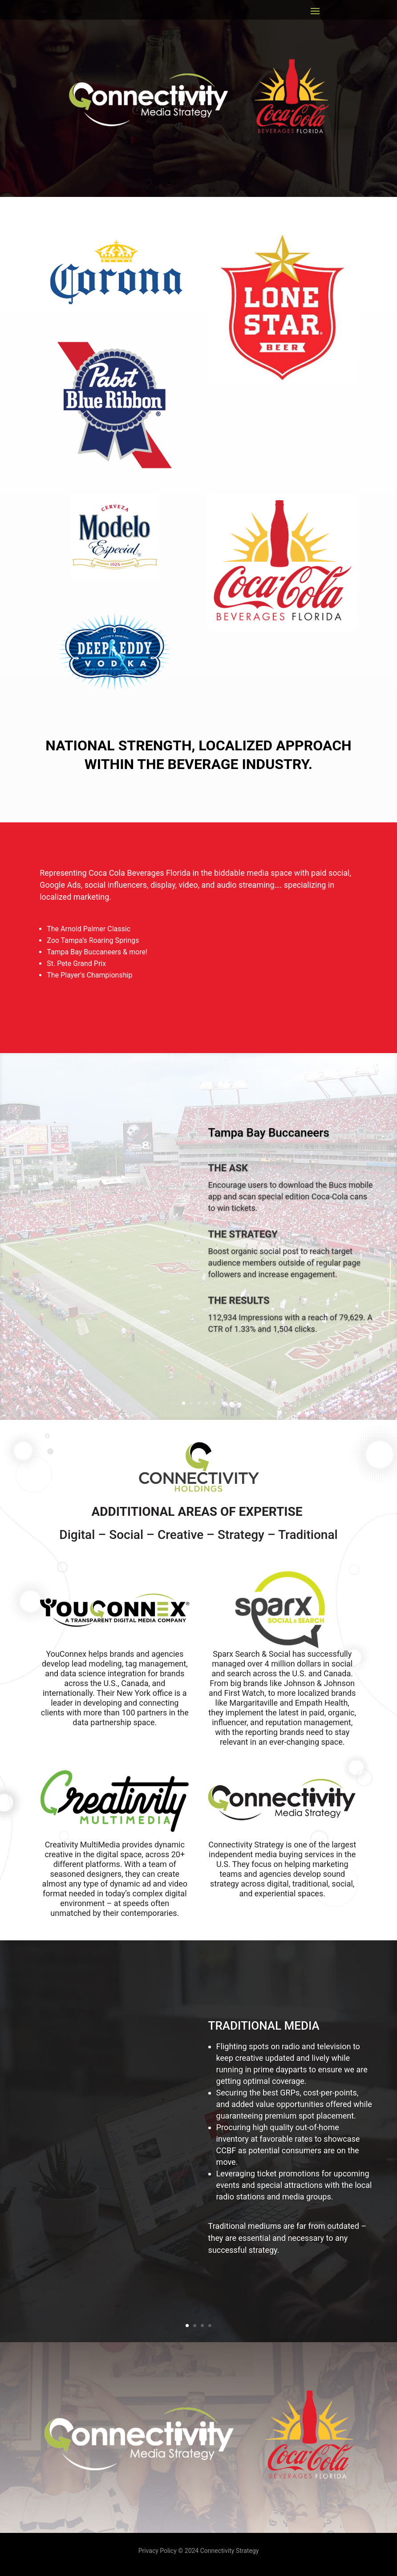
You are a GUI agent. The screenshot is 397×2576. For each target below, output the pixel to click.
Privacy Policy (158, 2550)
